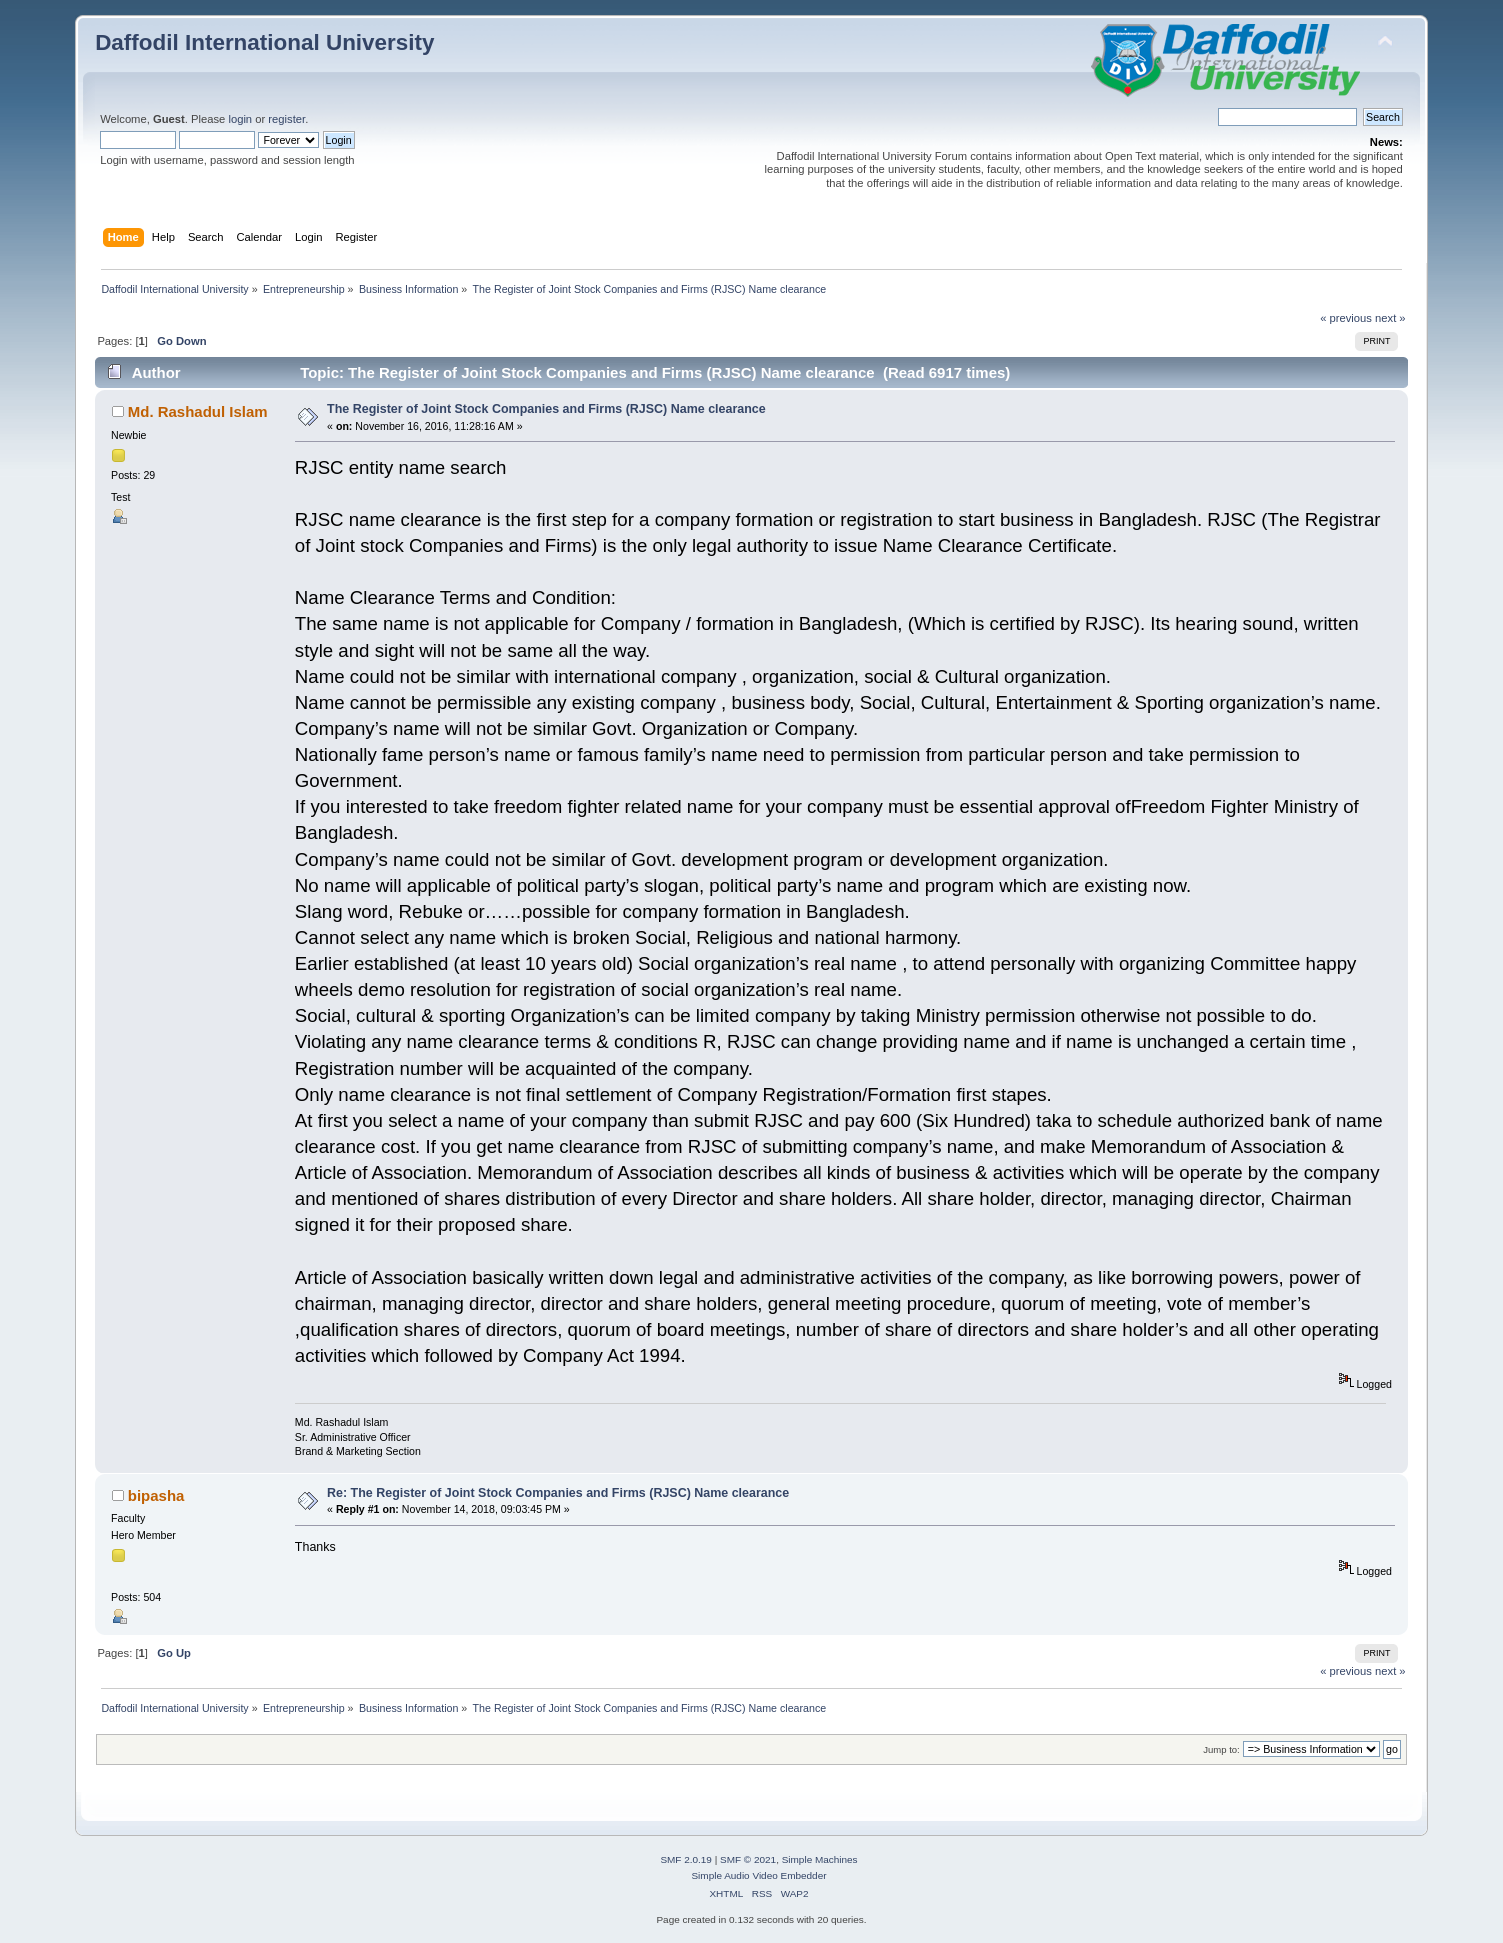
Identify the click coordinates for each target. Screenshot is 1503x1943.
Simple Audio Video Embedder (758, 1875)
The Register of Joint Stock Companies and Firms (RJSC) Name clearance (546, 409)
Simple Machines (820, 1859)
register (286, 119)
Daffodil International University (264, 42)
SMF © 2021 (748, 1859)
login (240, 119)
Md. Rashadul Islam (198, 411)
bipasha (156, 1495)
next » (1390, 318)
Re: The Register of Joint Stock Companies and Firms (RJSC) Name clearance (558, 1493)
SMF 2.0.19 (686, 1859)
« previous (1346, 318)
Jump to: (1221, 1749)
